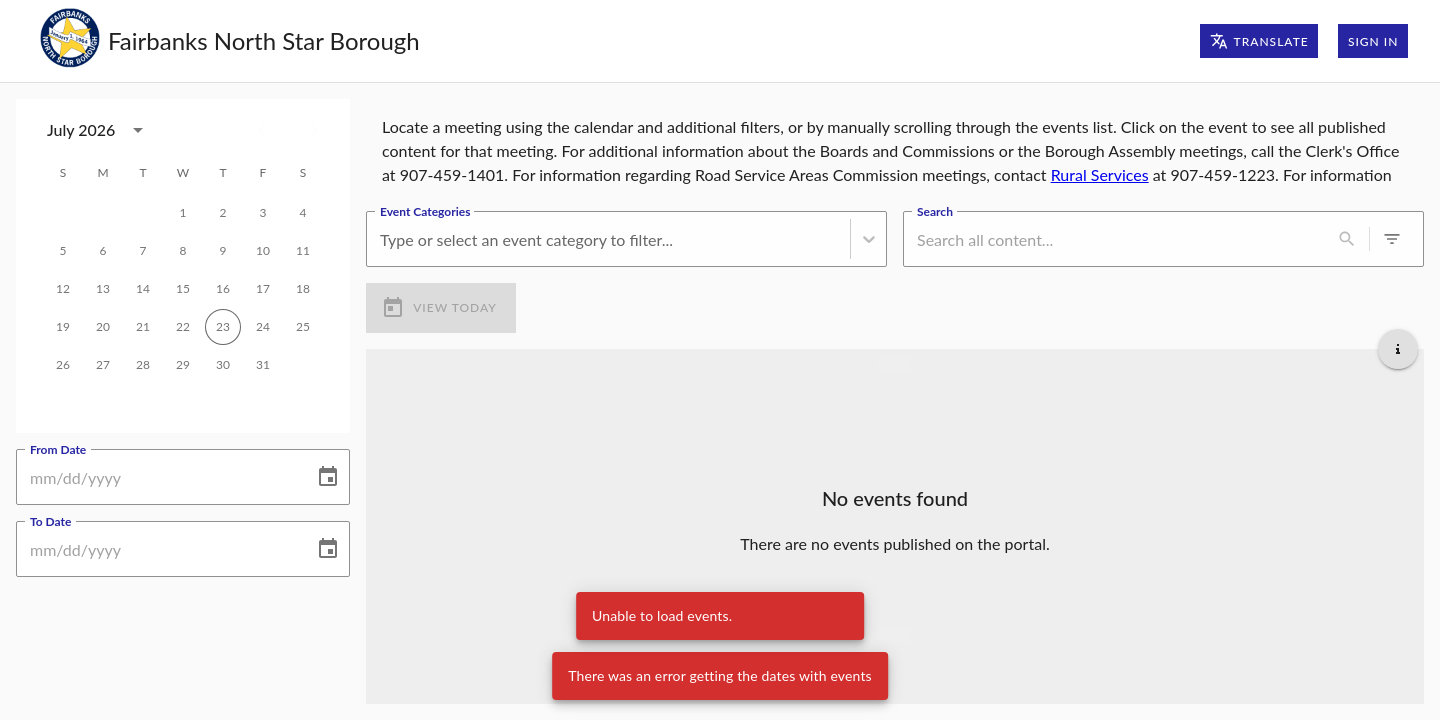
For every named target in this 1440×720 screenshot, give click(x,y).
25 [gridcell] (303, 327)
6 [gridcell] (103, 251)
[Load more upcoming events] (895, 635)
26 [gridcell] (63, 365)
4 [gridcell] (303, 213)
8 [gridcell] (183, 251)
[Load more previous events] (895, 365)
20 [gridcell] (103, 327)
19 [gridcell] (63, 327)
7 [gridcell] (143, 251)
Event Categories (425, 211)
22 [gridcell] (183, 327)
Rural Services (1100, 174)
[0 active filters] (1392, 239)
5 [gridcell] (63, 251)
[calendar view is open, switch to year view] (138, 130)
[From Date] (158, 477)
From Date (58, 449)
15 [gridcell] (183, 289)
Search (935, 211)
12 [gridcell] (63, 289)
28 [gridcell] (143, 365)
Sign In (1373, 41)
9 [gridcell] (223, 251)
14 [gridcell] (143, 289)
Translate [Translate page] (1259, 41)
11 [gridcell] (303, 251)
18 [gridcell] (303, 289)
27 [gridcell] (103, 365)
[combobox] (382, 239)
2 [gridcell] (223, 213)
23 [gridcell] (223, 327)
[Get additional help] (1398, 349)
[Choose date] (328, 477)
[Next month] (314, 130)
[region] (895, 147)
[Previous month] (262, 130)
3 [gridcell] (263, 213)
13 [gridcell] (103, 289)
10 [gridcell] (263, 251)
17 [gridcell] (263, 289)
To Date (50, 521)
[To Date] (158, 549)
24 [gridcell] (263, 327)
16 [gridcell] (223, 289)
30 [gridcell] (223, 365)
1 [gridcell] (183, 213)
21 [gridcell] (143, 327)
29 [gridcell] (183, 365)
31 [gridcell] (263, 365)
